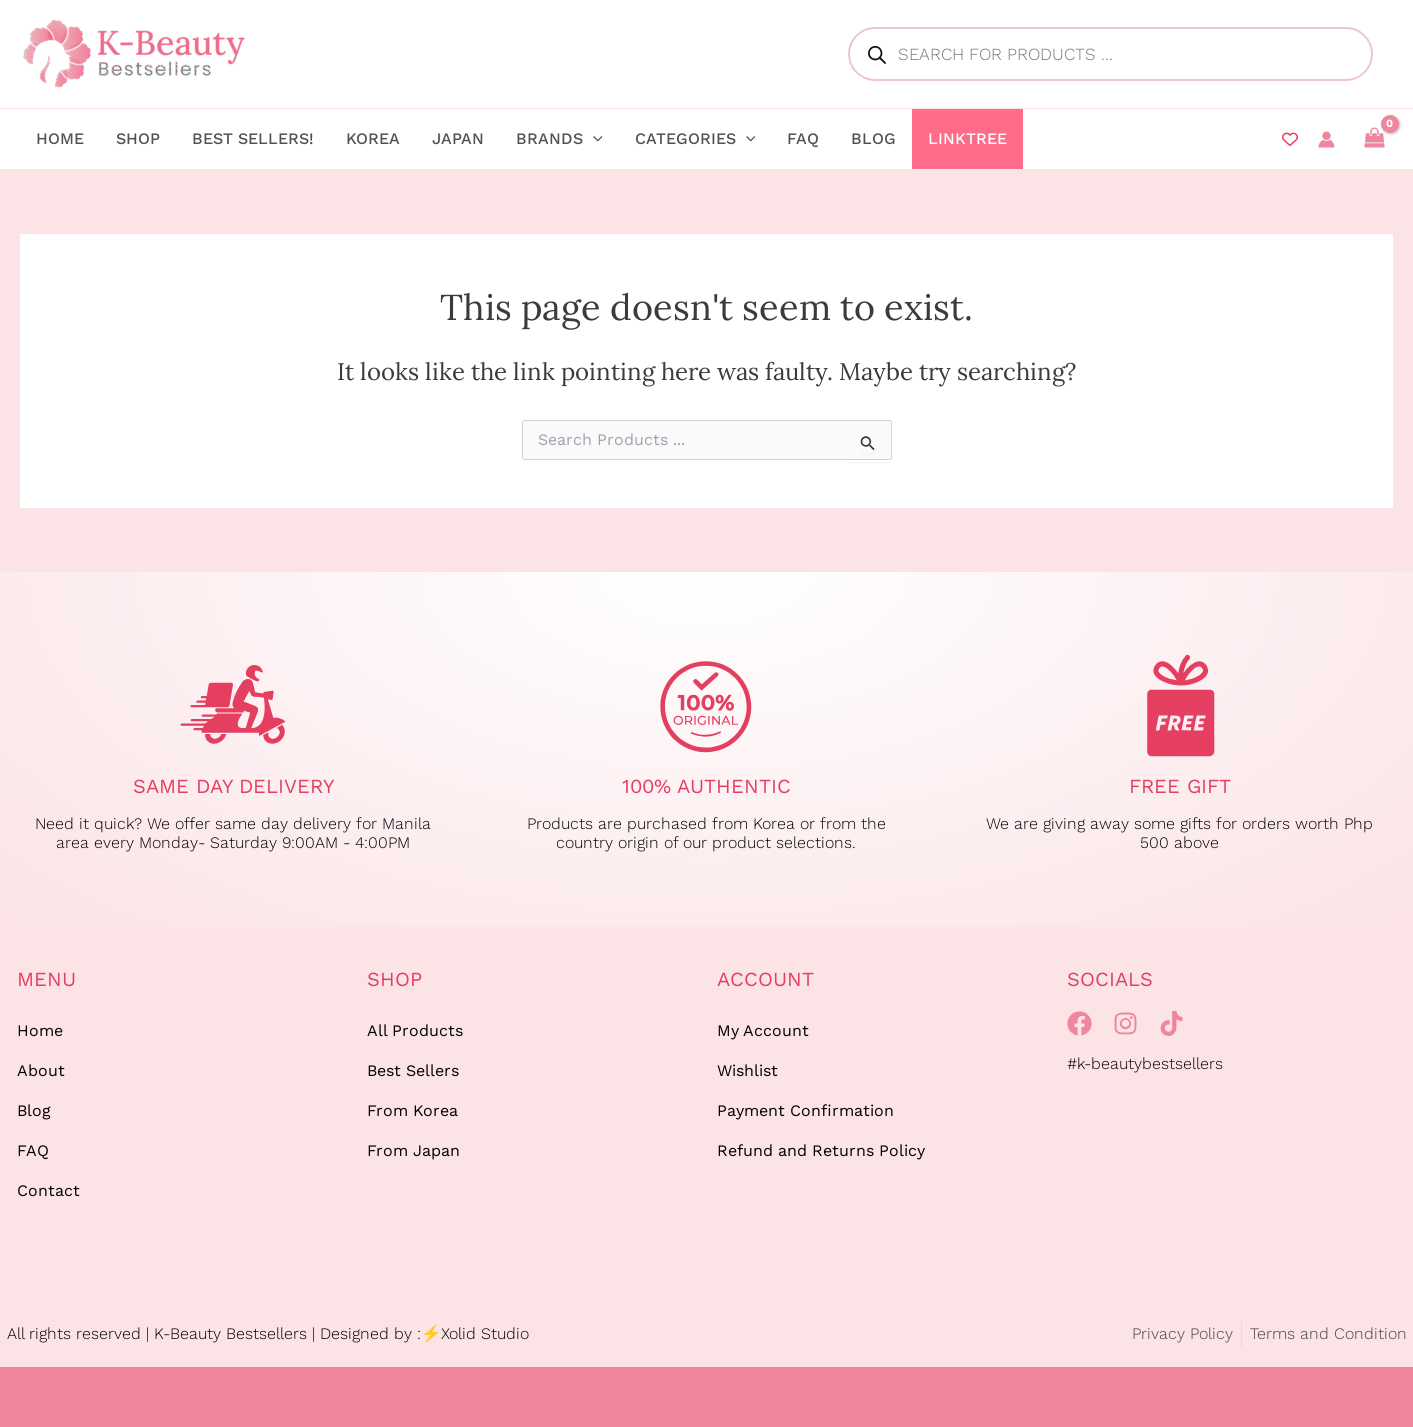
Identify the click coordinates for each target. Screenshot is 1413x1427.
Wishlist (747, 1070)
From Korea (412, 1110)
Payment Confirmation (805, 1110)
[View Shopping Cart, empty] (1374, 139)
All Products (415, 1030)
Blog (34, 1110)
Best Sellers (413, 1070)
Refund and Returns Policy (821, 1150)
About (41, 1070)
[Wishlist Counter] (1290, 139)
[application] (593, 139)
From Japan (413, 1150)
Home (40, 1030)
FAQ (33, 1150)
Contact (48, 1190)
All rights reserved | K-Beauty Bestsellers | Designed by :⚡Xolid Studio (268, 1333)
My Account (763, 1030)
